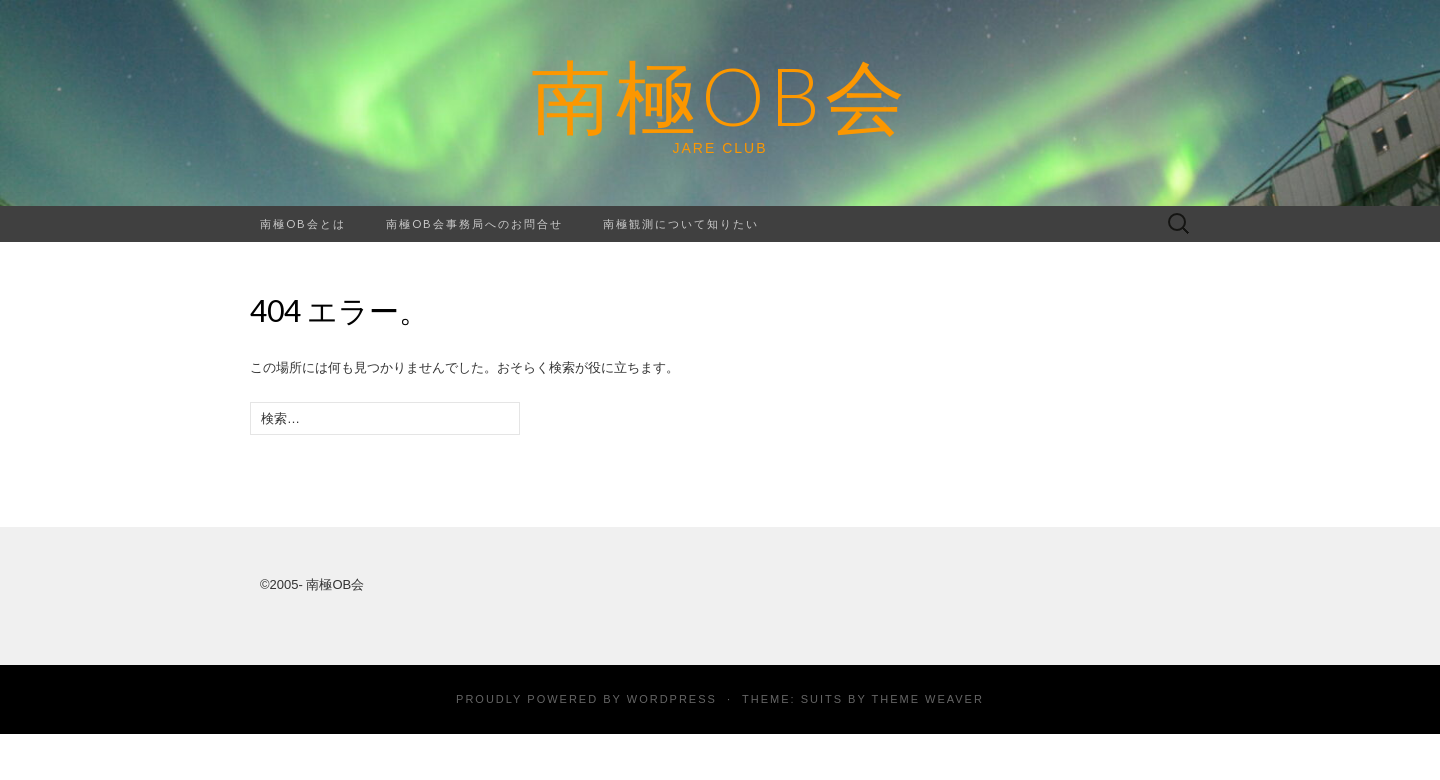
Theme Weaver (927, 699)
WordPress (672, 699)
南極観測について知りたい (681, 223)
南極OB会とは (303, 223)
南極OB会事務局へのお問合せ (474, 223)
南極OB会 (720, 95)
